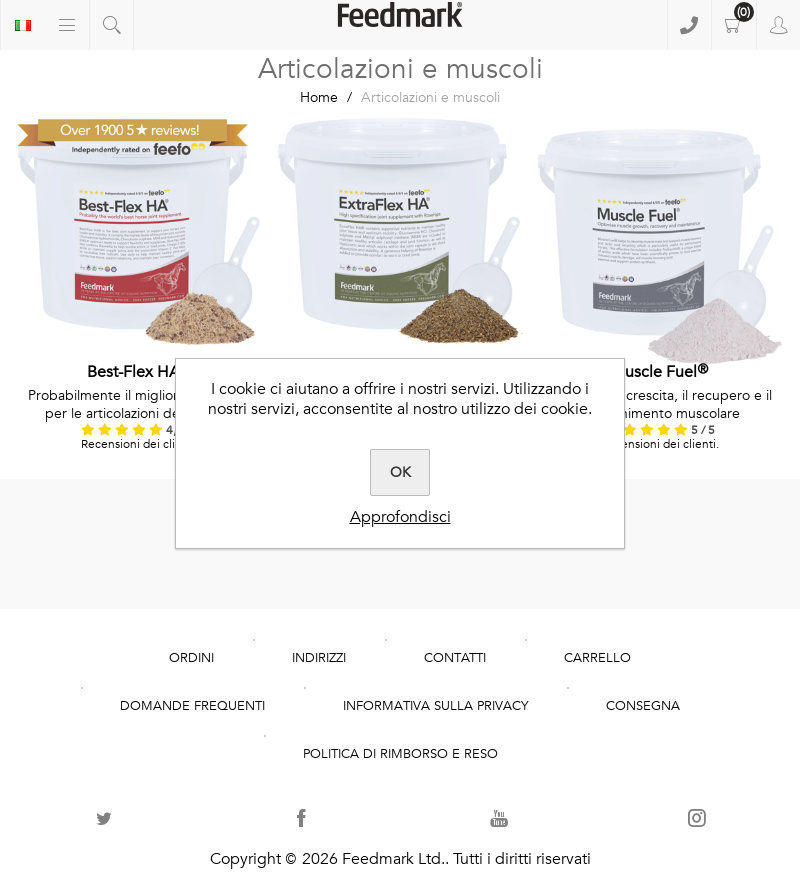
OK (400, 472)
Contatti (455, 658)
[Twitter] (104, 818)
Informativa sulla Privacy (435, 706)
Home (319, 97)
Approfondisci (400, 517)
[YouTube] (499, 818)
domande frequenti (192, 706)
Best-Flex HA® (140, 372)
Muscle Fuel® (660, 372)
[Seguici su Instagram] (697, 818)
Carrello (734, 25)
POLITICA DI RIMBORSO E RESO (400, 754)
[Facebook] (302, 818)
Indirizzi (319, 658)
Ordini (191, 658)
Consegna (643, 706)
